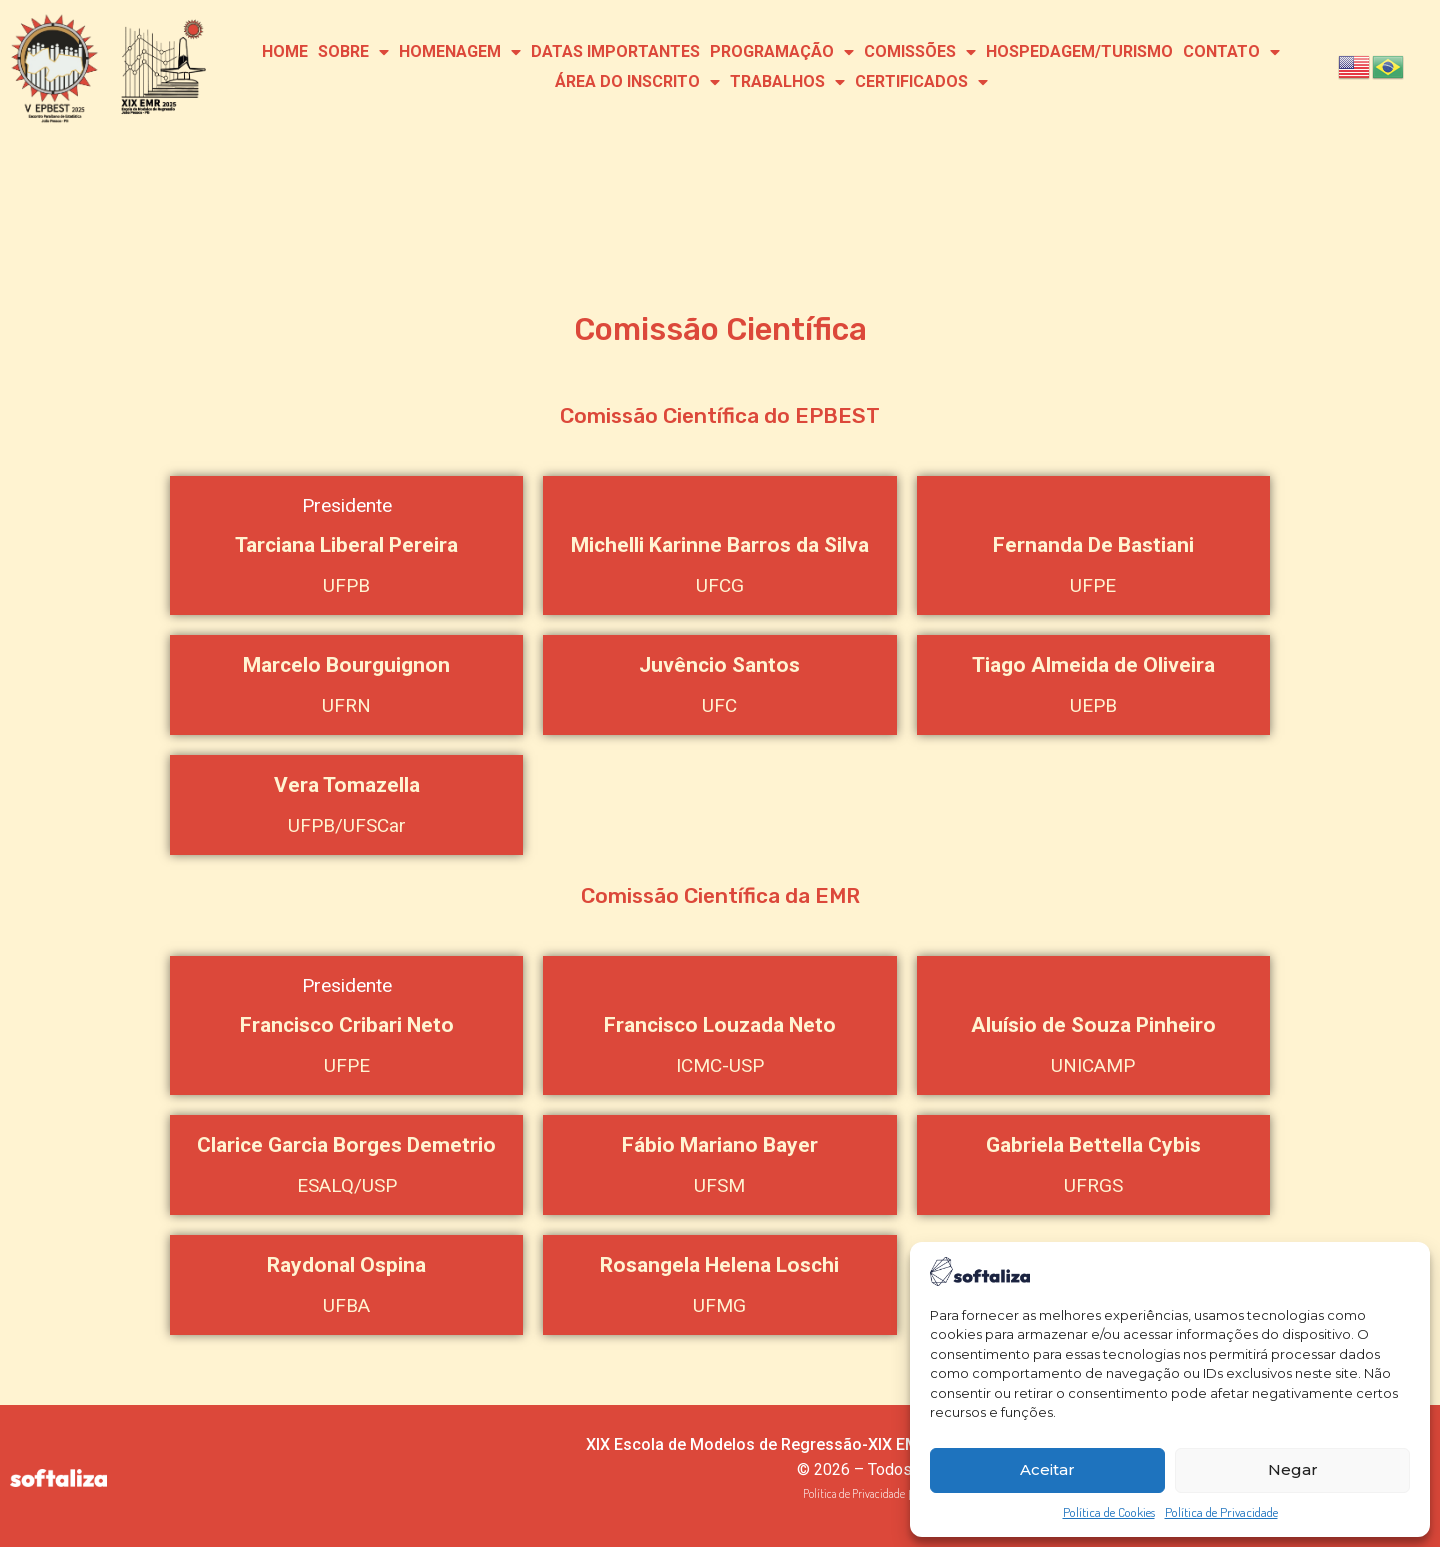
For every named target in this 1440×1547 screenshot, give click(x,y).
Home (285, 51)
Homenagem (460, 52)
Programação (782, 52)
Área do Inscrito (637, 82)
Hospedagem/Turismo (1079, 51)
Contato (1231, 52)
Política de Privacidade (1221, 1512)
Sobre (353, 52)
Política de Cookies (1109, 1512)
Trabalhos (787, 82)
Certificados (921, 82)
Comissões (920, 52)
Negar (1293, 1469)
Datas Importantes (615, 51)
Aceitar (1047, 1469)
